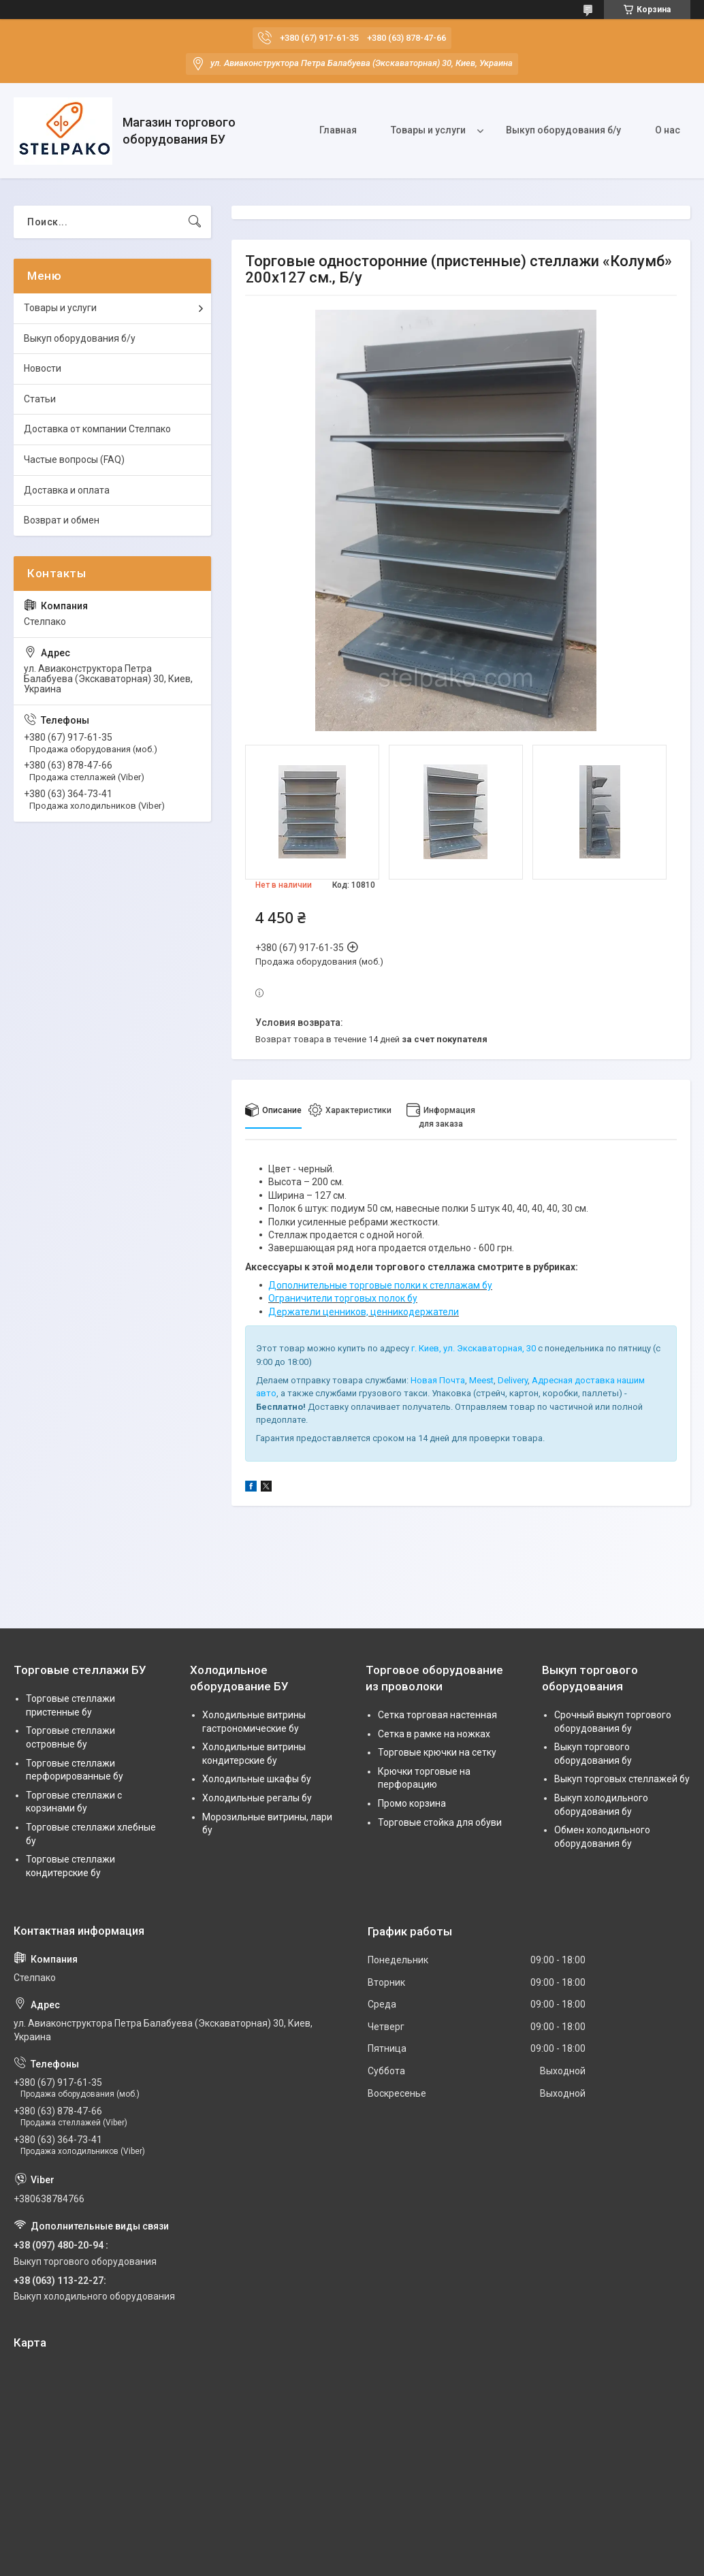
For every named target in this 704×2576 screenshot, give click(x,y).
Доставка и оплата (67, 490)
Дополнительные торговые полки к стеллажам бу (380, 1285)
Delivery (513, 1380)
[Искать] (194, 222)
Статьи (40, 398)
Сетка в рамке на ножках (434, 1733)
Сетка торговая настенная (437, 1714)
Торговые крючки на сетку (437, 1752)
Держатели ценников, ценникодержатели (363, 1311)
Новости (42, 368)
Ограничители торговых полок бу (342, 1298)
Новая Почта (438, 1380)
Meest (481, 1380)
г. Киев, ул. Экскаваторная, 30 (473, 1348)
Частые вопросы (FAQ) (74, 459)
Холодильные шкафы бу (256, 1778)
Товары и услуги (428, 130)
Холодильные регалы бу (257, 1797)
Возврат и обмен (61, 520)
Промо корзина (412, 1803)
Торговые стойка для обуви (440, 1822)
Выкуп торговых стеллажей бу (622, 1778)
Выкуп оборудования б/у (563, 130)
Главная (338, 130)
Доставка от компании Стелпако (97, 428)
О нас (667, 130)
